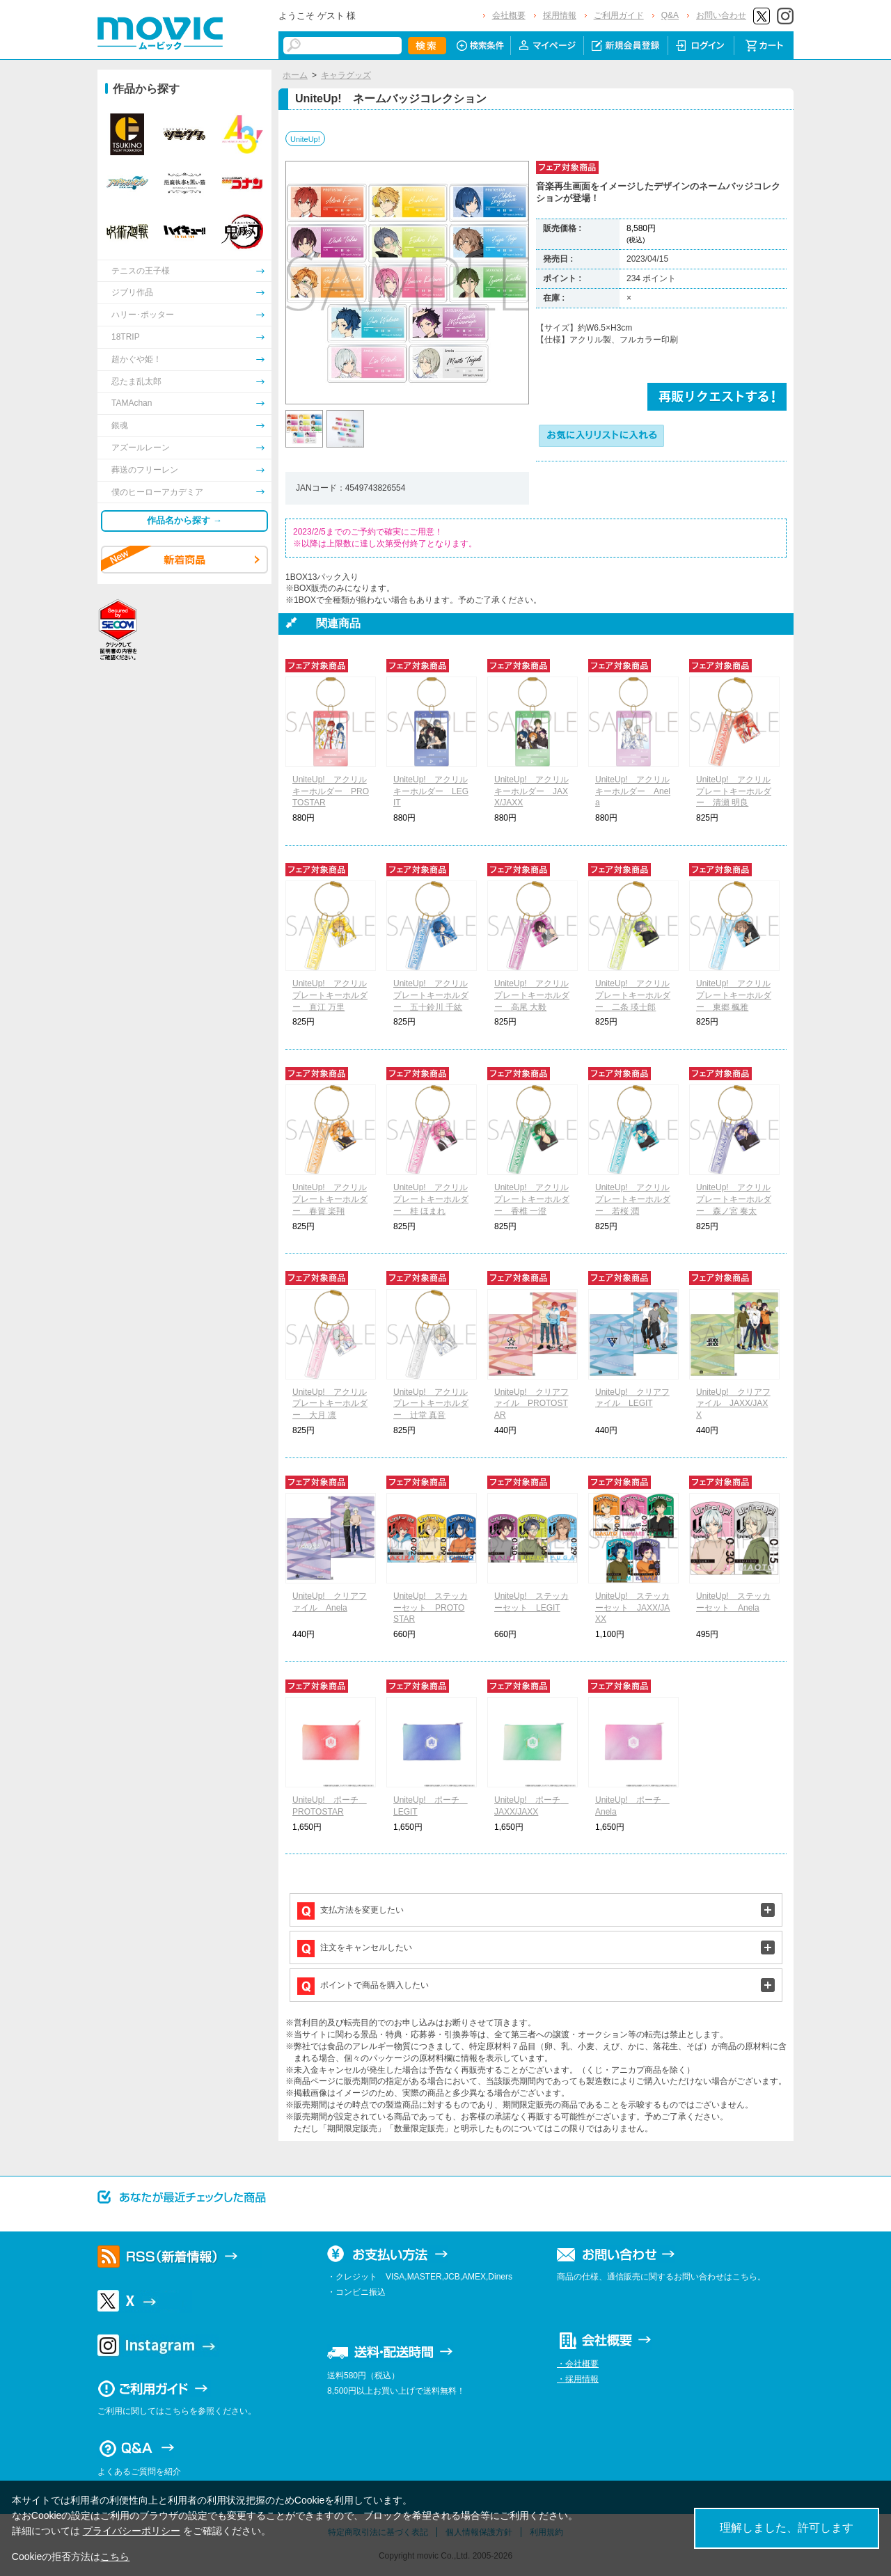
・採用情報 (578, 2379)
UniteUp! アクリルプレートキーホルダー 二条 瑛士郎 (632, 995)
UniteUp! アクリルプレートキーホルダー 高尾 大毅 (531, 995)
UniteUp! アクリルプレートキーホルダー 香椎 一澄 (531, 1199)
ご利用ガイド (619, 15)
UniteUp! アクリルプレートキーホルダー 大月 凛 (330, 1404)
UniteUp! (305, 139)
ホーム (295, 75)
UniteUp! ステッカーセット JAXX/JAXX (632, 1608)
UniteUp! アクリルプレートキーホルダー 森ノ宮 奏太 (733, 1199)
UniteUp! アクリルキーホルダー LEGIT (430, 791)
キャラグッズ (346, 75)
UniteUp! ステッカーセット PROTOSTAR (430, 1608)
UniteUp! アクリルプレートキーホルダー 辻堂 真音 (430, 1404)
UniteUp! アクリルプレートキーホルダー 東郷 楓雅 (733, 995)
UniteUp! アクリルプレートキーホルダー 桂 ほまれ (430, 1199)
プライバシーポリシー (131, 2530)
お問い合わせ (721, 15)
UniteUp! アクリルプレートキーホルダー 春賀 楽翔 (330, 1199)
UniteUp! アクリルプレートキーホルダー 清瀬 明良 (733, 791)
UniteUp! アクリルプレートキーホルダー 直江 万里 (330, 995)
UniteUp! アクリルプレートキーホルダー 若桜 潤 (632, 1199)
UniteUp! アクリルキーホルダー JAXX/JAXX (531, 791)
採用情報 (559, 15)
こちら (114, 2556)
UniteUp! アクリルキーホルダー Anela (632, 791)
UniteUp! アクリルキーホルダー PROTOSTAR (330, 791)
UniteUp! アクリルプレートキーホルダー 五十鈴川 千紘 (430, 995)
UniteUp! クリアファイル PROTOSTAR (531, 1404)
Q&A (670, 15)
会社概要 (509, 15)
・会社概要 (578, 2364)
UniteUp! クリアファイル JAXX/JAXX (733, 1404)
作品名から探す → (184, 520)
